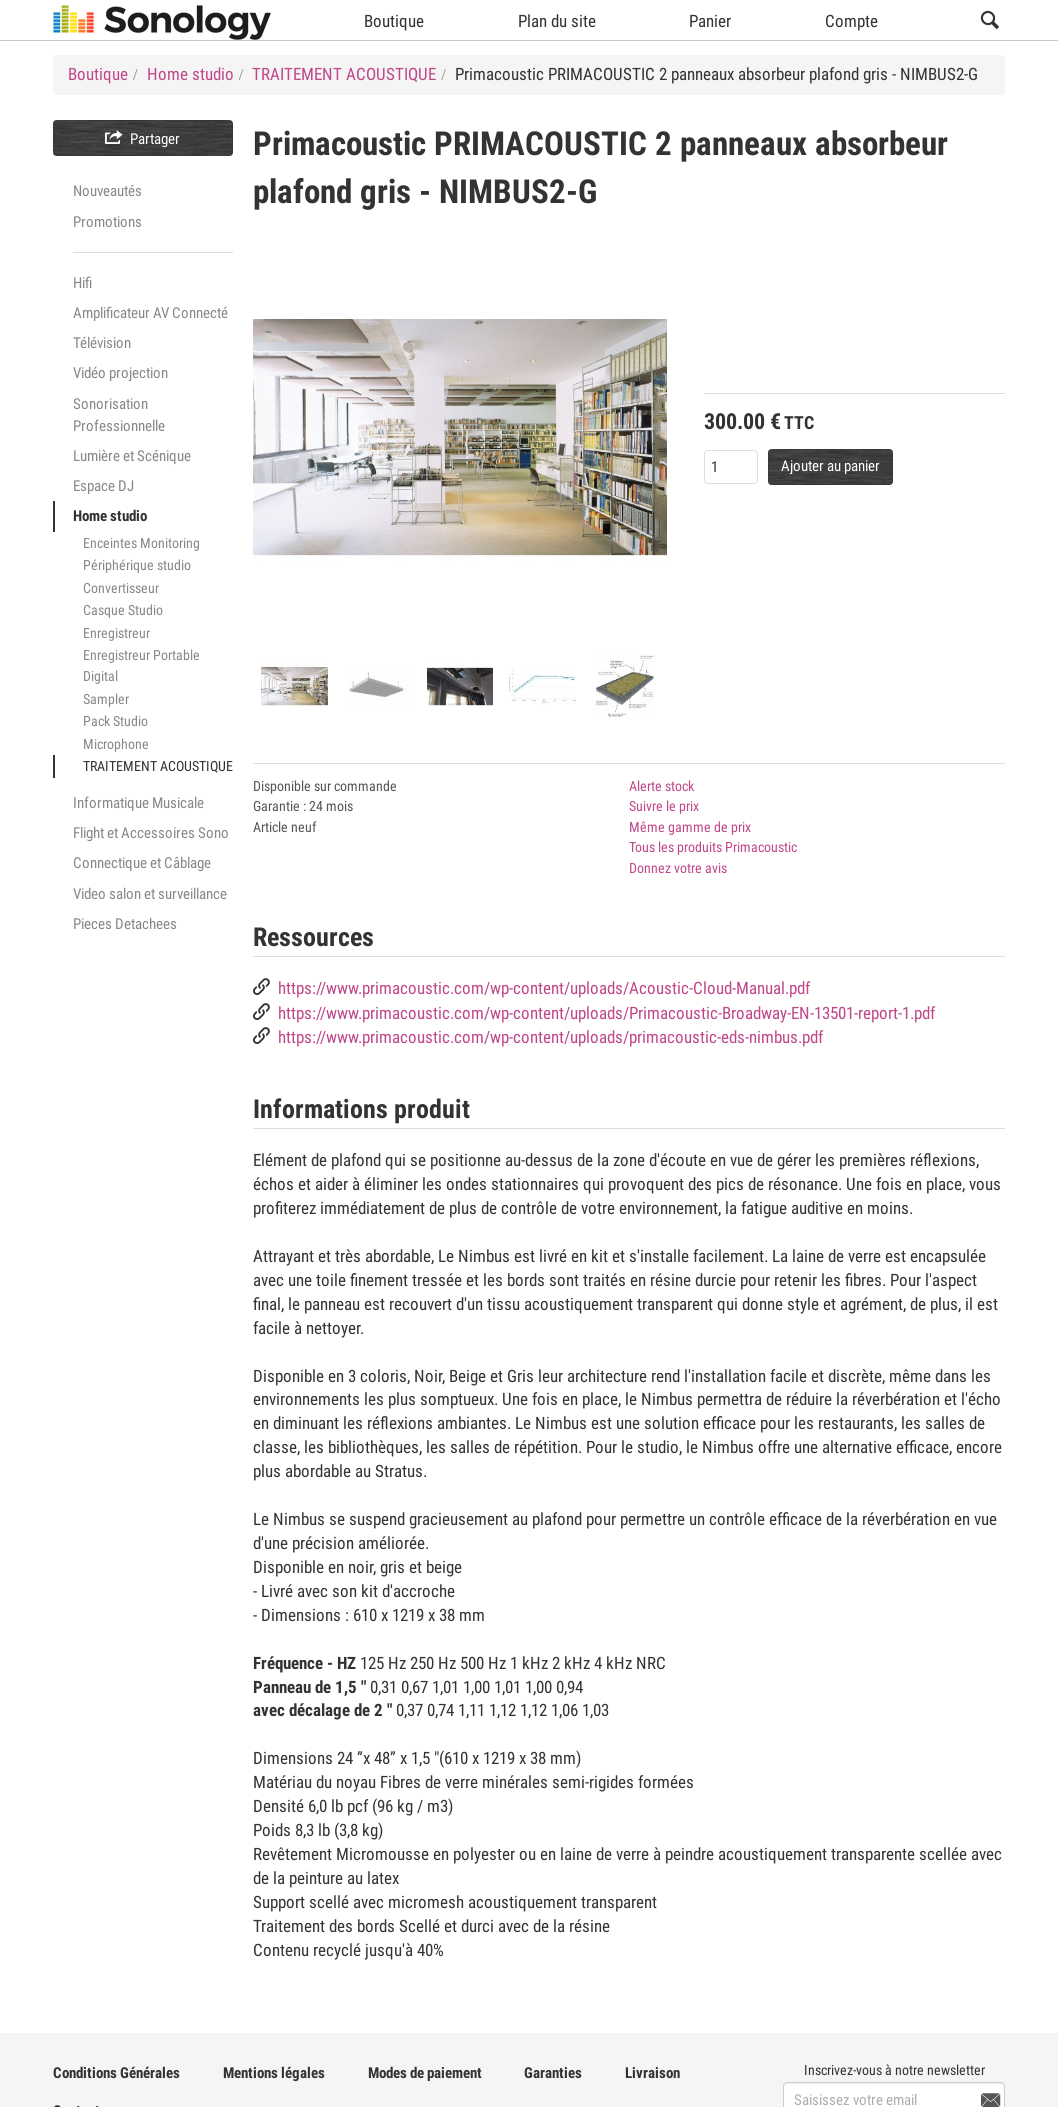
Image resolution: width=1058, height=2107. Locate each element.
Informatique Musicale (138, 803)
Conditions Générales (116, 2073)
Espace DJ (103, 486)
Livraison (652, 2073)
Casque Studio (123, 610)
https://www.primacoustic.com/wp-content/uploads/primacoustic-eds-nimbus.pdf (550, 1037)
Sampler (106, 699)
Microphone (116, 744)
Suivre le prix (664, 806)
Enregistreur (116, 633)
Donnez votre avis (678, 868)
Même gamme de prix (690, 827)
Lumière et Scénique (132, 456)
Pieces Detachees (125, 924)
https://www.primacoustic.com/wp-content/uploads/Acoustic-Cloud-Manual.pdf (544, 988)
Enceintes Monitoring (141, 543)
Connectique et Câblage (142, 863)
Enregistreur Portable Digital (141, 665)
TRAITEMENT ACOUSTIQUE (158, 766)
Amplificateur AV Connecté (150, 313)
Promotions (107, 222)
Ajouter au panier (830, 466)
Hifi (82, 283)
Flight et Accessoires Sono (151, 833)
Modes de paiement (425, 2073)
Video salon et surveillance (150, 894)
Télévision (102, 343)
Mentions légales (274, 2073)
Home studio (110, 516)
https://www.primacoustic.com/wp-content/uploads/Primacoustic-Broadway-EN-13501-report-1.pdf (606, 1013)
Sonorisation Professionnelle (119, 415)
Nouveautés (107, 191)
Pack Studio (115, 721)
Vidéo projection (120, 373)
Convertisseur (121, 588)
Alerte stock (661, 786)
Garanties (553, 2073)
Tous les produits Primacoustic (713, 847)
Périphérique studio (137, 565)
